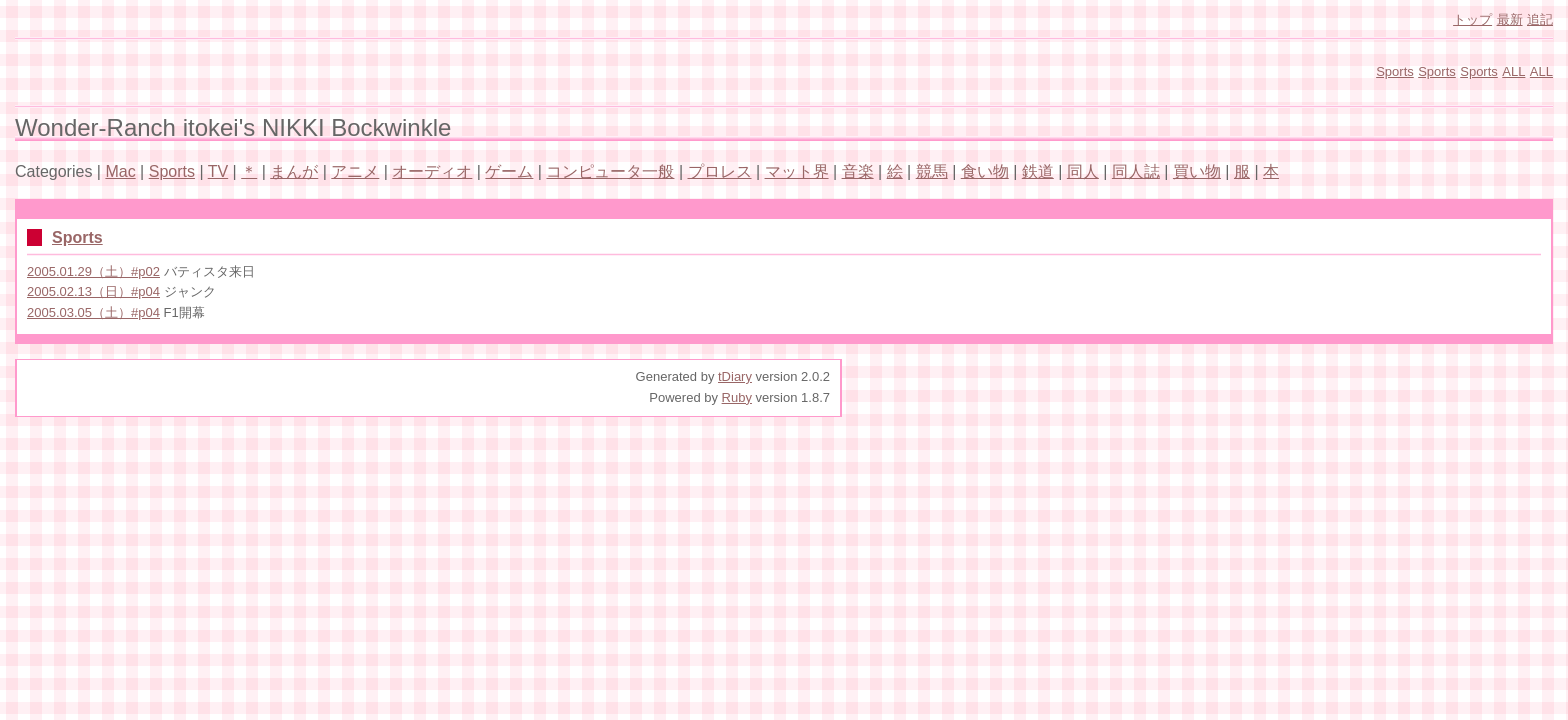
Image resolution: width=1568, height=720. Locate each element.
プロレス (720, 171)
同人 (1083, 171)
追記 (1540, 19)
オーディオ (432, 171)
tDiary (735, 376)
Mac (120, 171)
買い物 (1197, 171)
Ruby (737, 397)
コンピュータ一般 (610, 171)
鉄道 (1038, 171)
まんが (294, 171)
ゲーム (509, 171)
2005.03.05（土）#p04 (93, 312)
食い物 (985, 171)
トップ (1472, 19)
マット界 (797, 171)
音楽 (858, 171)
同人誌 (1136, 171)
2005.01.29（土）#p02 (93, 271)
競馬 (932, 171)
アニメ (355, 171)
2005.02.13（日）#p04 (93, 291)
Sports (1395, 71)
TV (218, 171)
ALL (1513, 71)
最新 (1510, 19)
